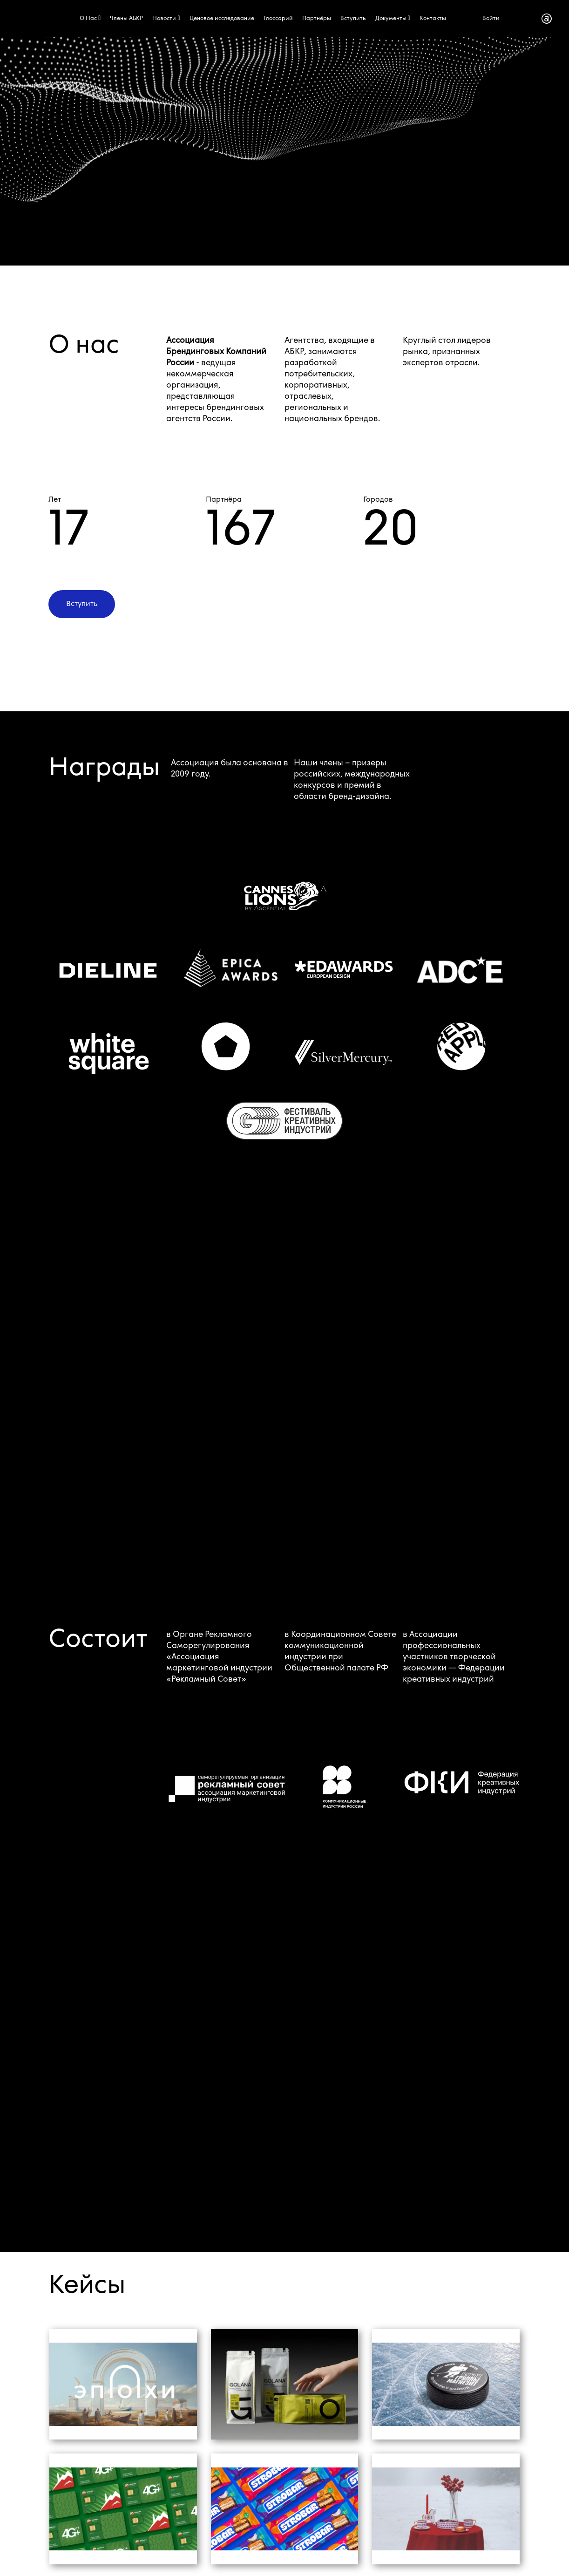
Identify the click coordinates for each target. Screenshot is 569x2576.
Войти (491, 18)
